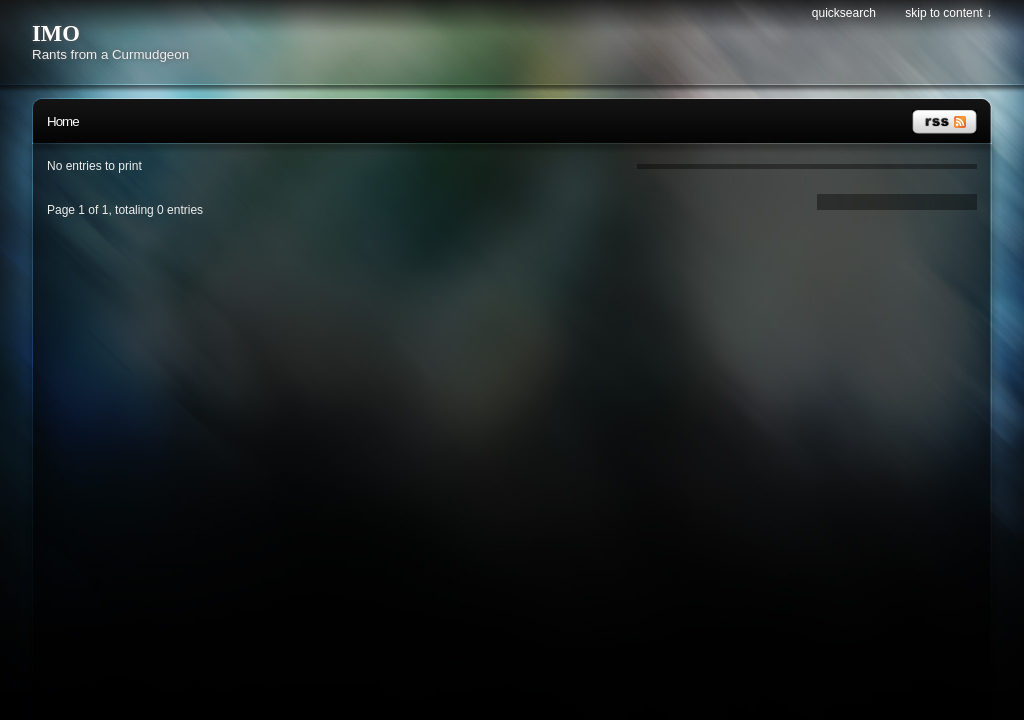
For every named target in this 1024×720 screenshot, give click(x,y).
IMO (56, 33)
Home (63, 121)
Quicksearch (844, 13)
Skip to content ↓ (948, 13)
